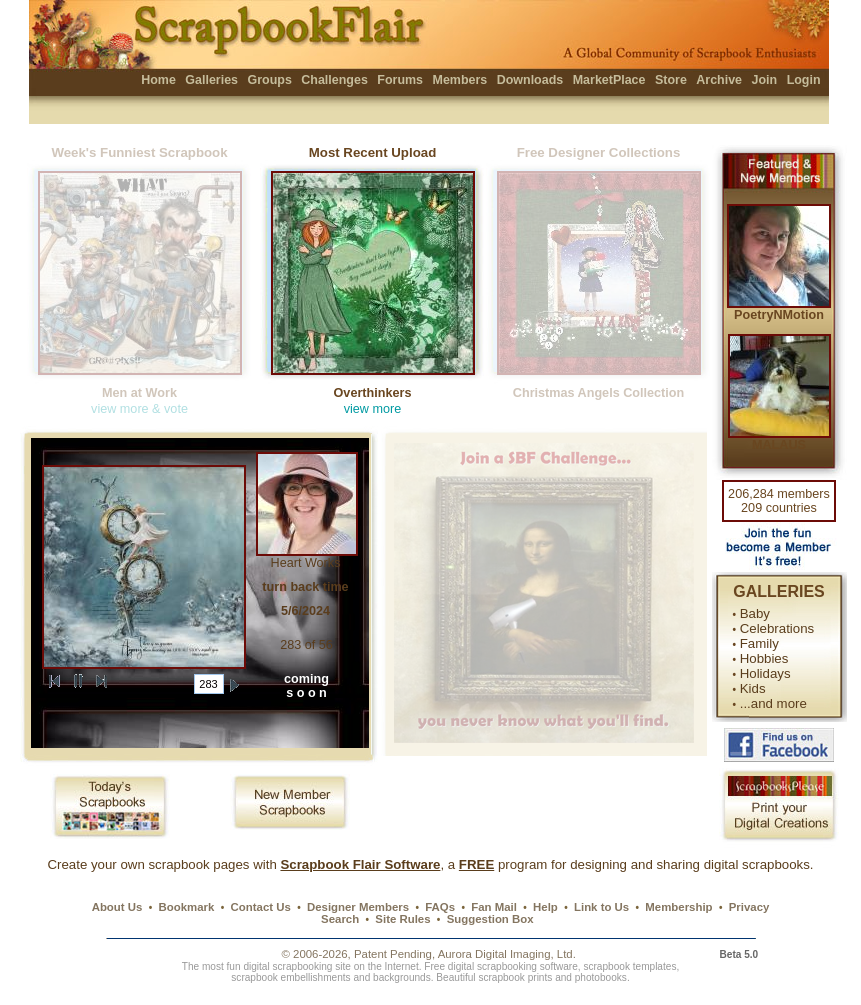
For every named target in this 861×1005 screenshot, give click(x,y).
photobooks (601, 977)
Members (460, 80)
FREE (476, 864)
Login (804, 80)
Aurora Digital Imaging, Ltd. (507, 954)
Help (545, 907)
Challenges (334, 80)
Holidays (765, 673)
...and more (773, 703)
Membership (678, 907)
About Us (117, 907)
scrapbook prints (515, 977)
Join (765, 80)
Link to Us (601, 907)
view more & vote (139, 409)
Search (340, 919)
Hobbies (764, 658)
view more (373, 409)
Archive (719, 80)
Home (158, 80)
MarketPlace (609, 80)
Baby (755, 613)
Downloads (530, 80)
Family (759, 643)
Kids (753, 688)
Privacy (749, 907)
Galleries (211, 80)
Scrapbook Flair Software (360, 864)
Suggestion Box (490, 919)
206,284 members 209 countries (779, 501)
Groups (269, 80)
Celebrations (777, 628)
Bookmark (187, 907)
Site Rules (402, 919)
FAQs (440, 907)
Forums (400, 80)
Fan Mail (494, 907)
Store (671, 80)
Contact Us (261, 907)
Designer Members (358, 907)
